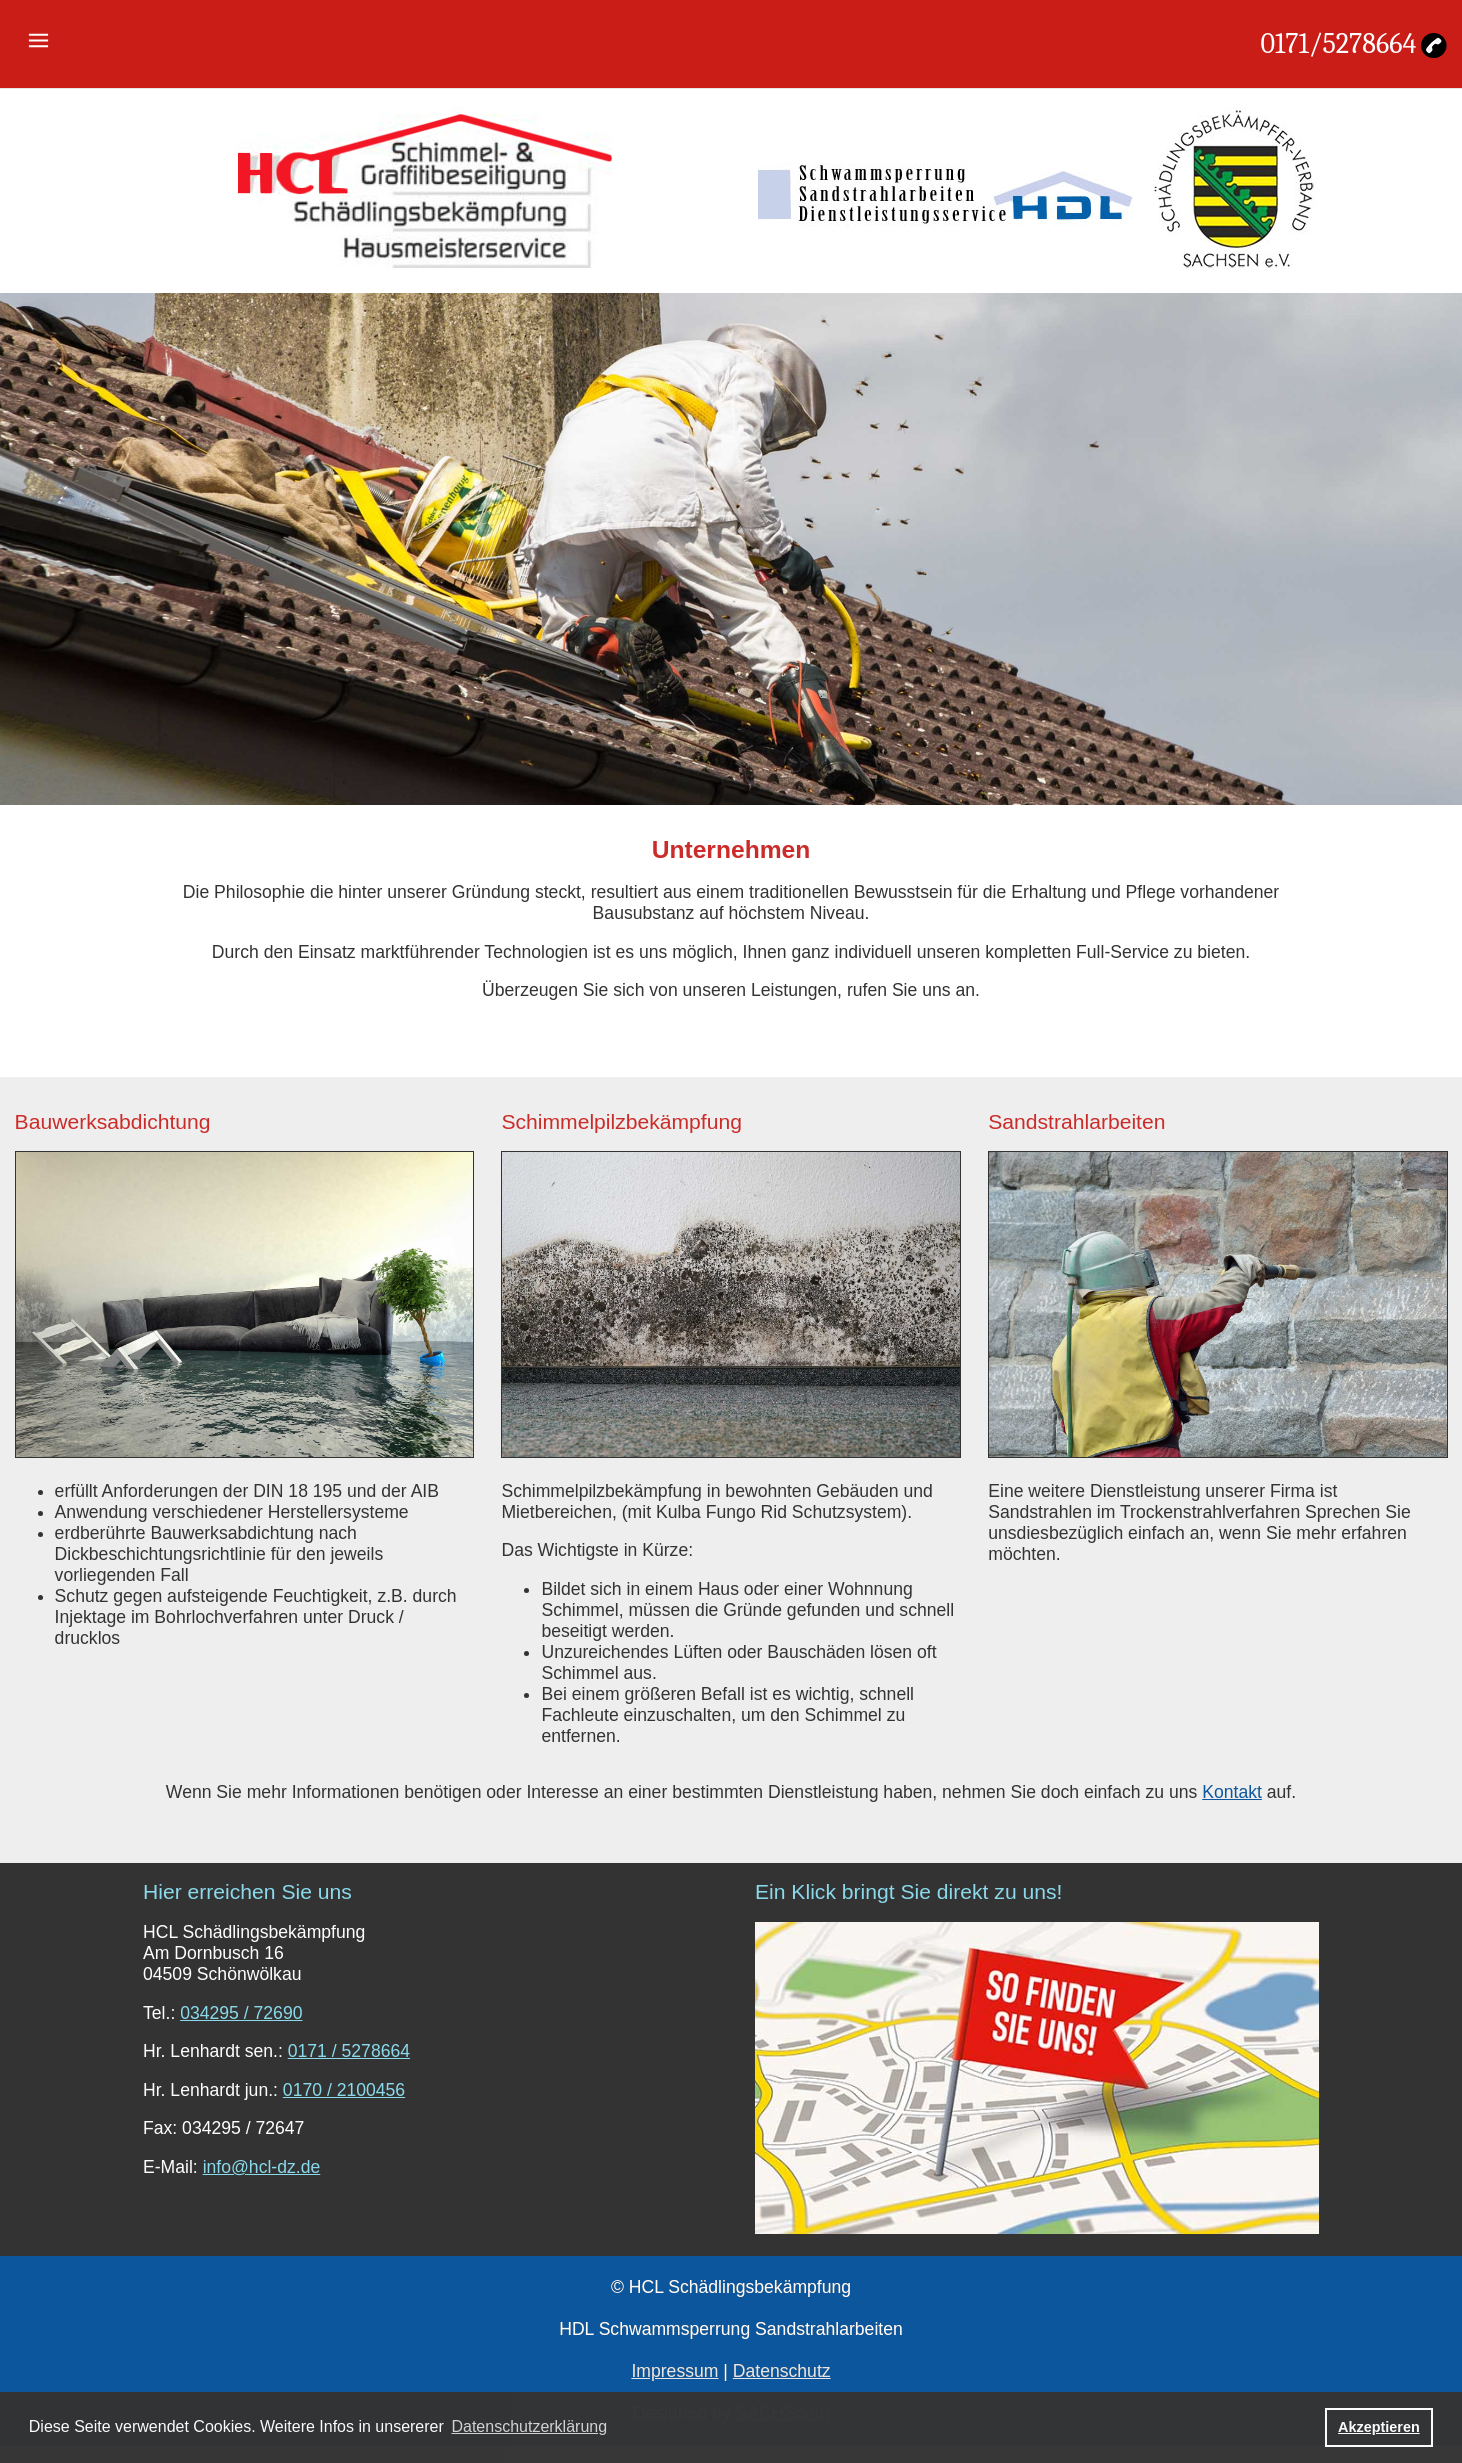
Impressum (674, 2371)
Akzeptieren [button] (1379, 2427)
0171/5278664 (1338, 44)
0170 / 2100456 (344, 2090)
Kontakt (1232, 1792)
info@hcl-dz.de (262, 2167)
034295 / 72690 (241, 2013)
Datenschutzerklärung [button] (529, 2426)
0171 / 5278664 (349, 2051)
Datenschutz (782, 2371)
